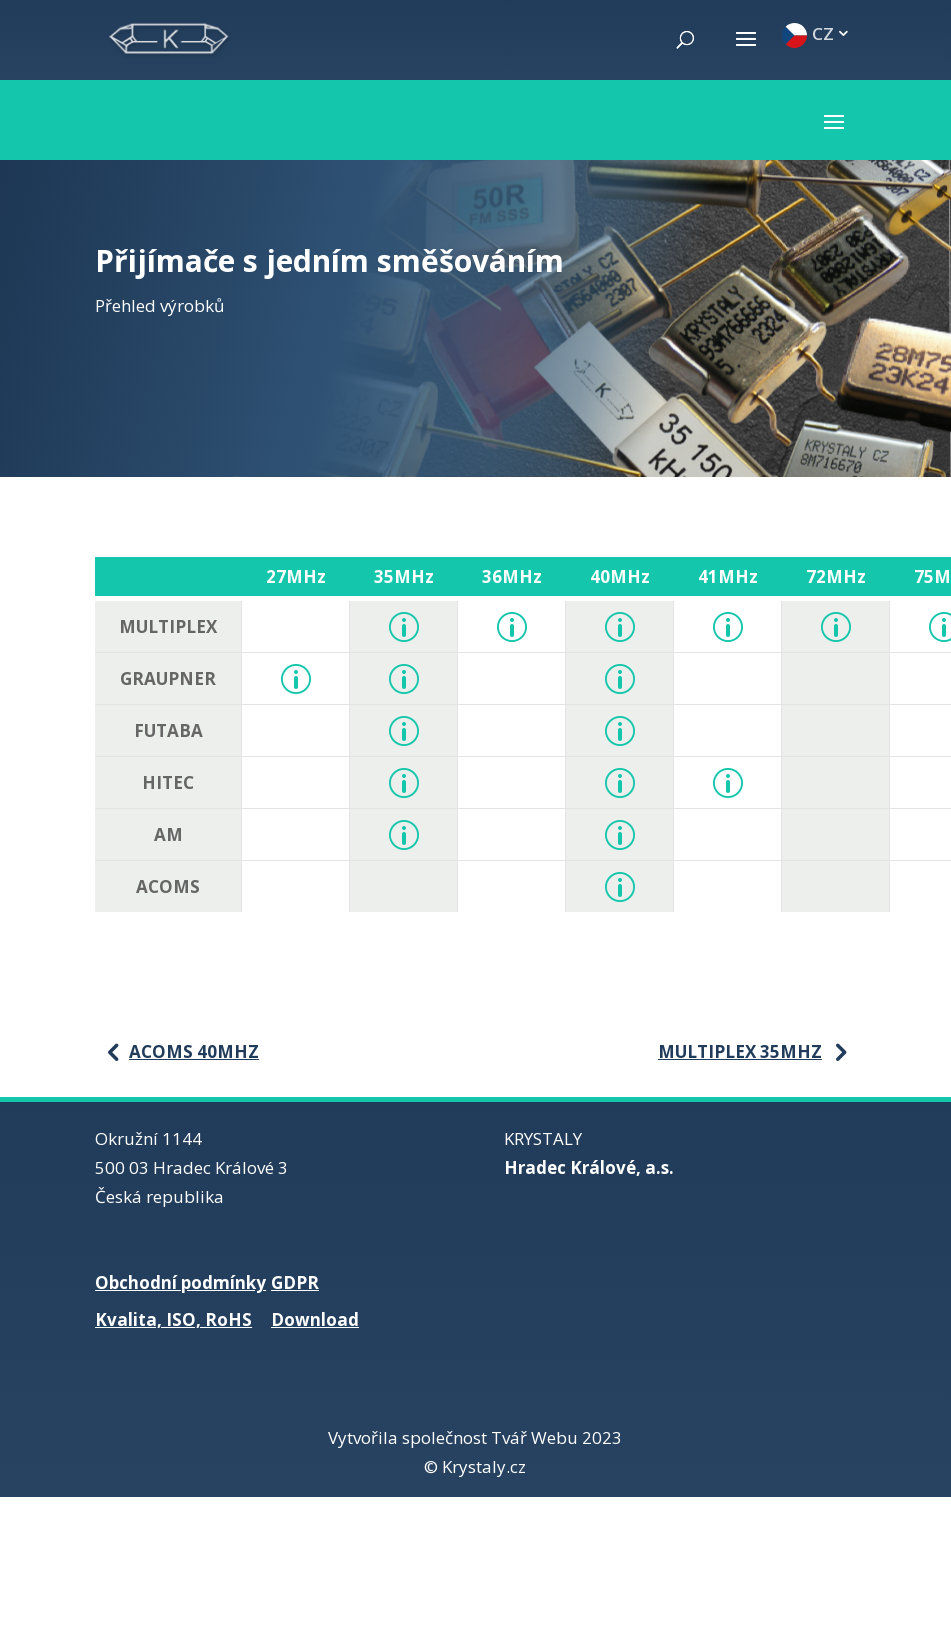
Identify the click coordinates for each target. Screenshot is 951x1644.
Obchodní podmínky (180, 1282)
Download (315, 1319)
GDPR (295, 1282)
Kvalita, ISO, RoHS (173, 1319)
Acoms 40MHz (194, 1051)
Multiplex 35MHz (740, 1051)
